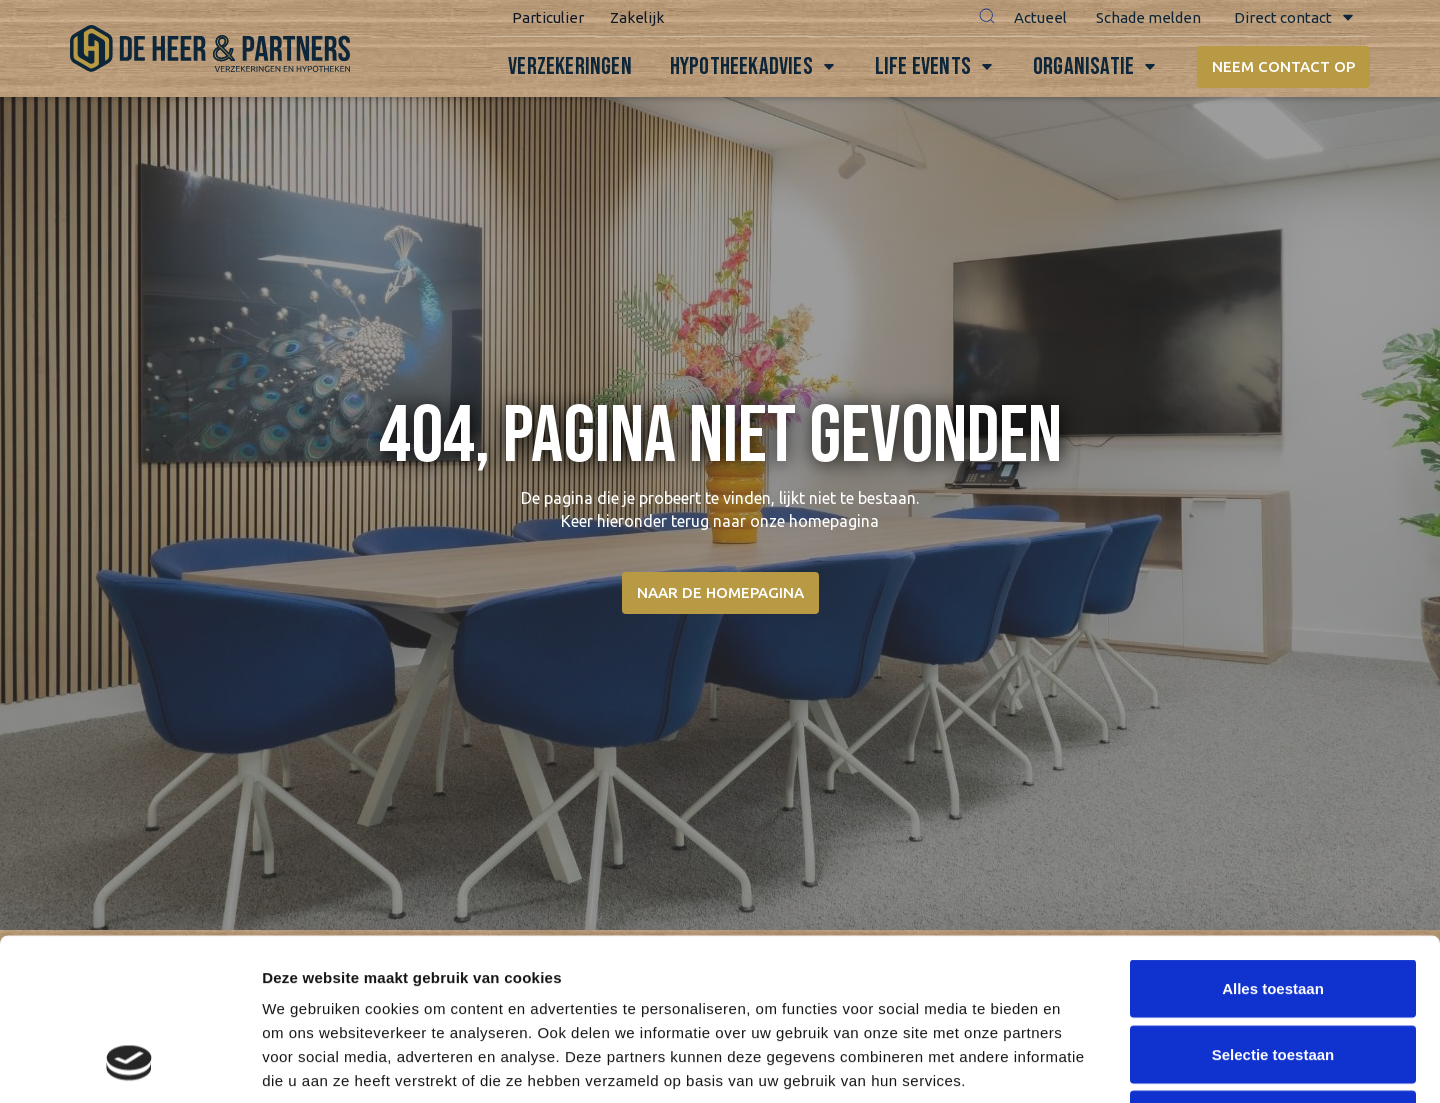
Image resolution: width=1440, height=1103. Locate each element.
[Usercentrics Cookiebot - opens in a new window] (129, 1064)
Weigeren (1272, 971)
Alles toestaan (1273, 840)
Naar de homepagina (720, 592)
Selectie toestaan (1273, 906)
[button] (987, 18)
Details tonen (1080, 1063)
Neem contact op (1283, 66)
